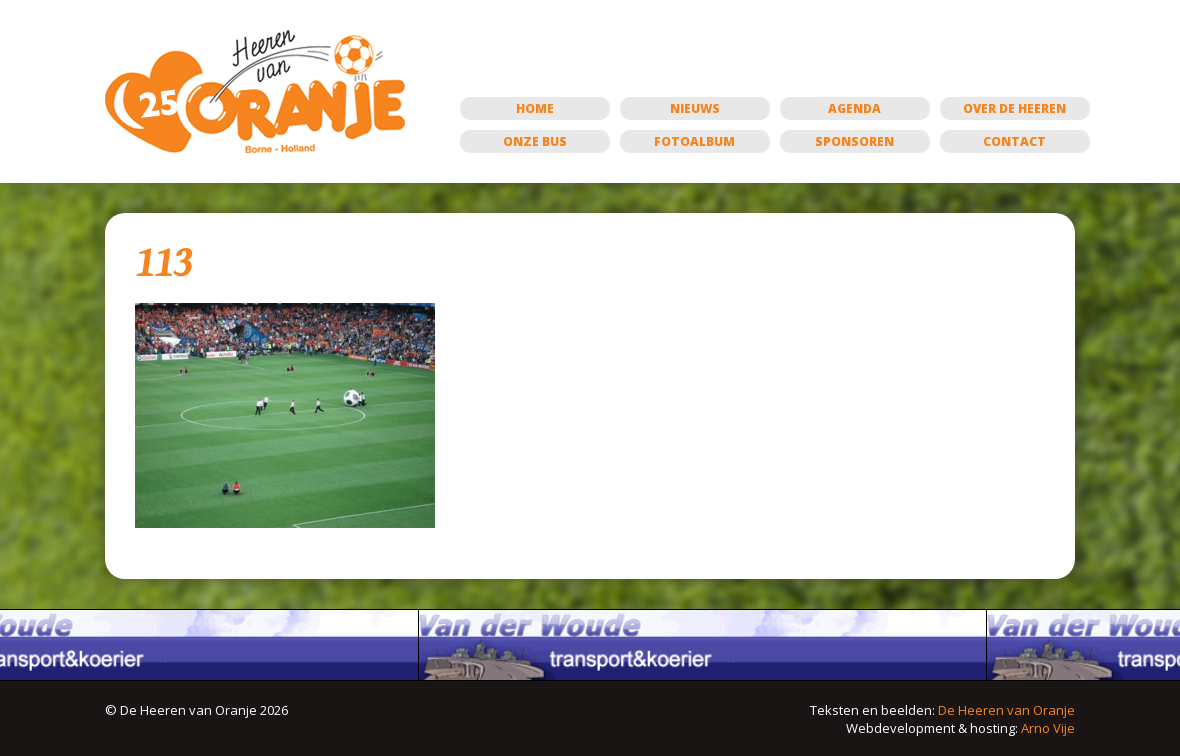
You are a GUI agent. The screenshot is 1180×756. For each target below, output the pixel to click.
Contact (1014, 141)
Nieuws (695, 108)
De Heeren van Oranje (1006, 710)
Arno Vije (1048, 728)
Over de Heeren (1014, 108)
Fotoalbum (694, 141)
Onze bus (535, 141)
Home (535, 108)
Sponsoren (854, 141)
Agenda (854, 108)
